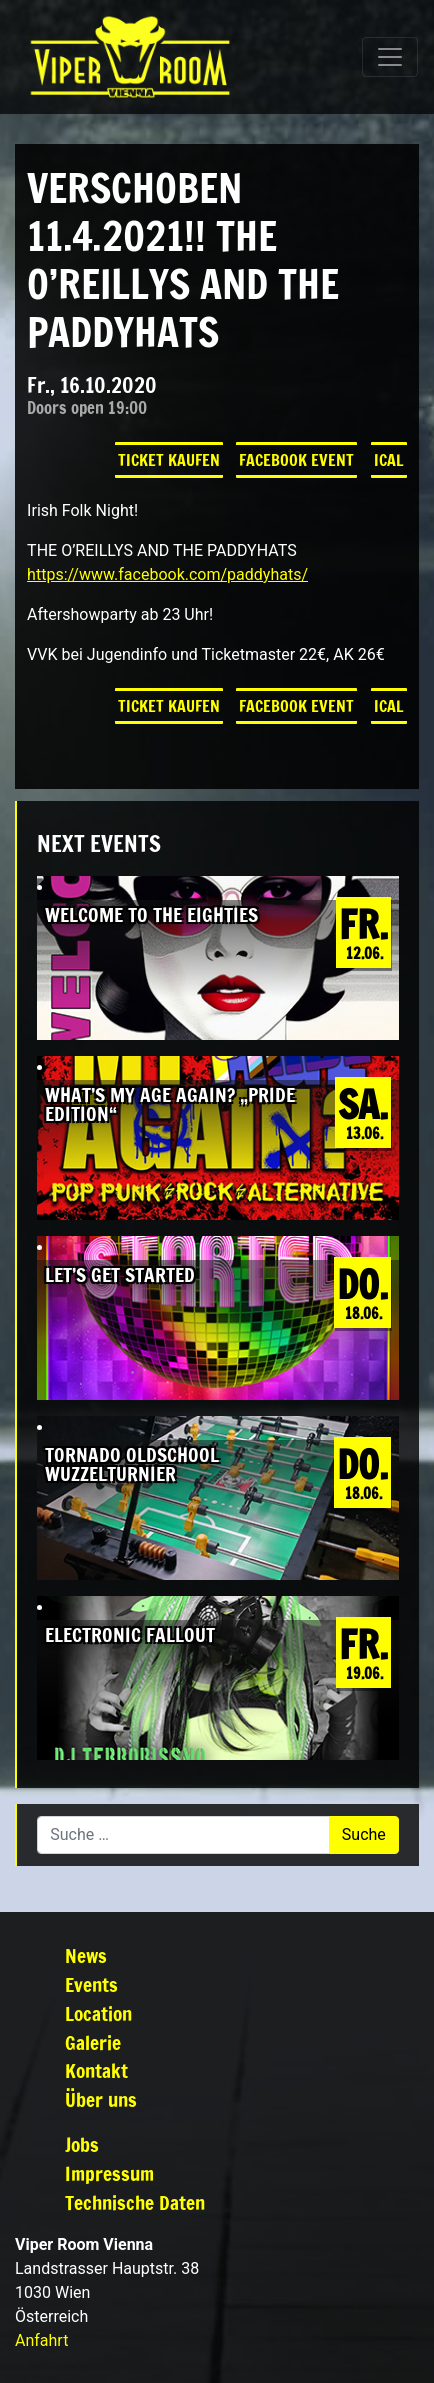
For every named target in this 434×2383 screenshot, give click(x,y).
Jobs (82, 2144)
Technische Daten (135, 2202)
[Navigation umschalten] (390, 57)
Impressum (109, 2173)
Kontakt (96, 2070)
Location (98, 2013)
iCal (389, 460)
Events (91, 1984)
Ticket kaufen (169, 460)
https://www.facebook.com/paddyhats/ (167, 574)
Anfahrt (41, 2340)
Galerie (93, 2042)
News (86, 1955)
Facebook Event (296, 460)
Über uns (101, 2099)
